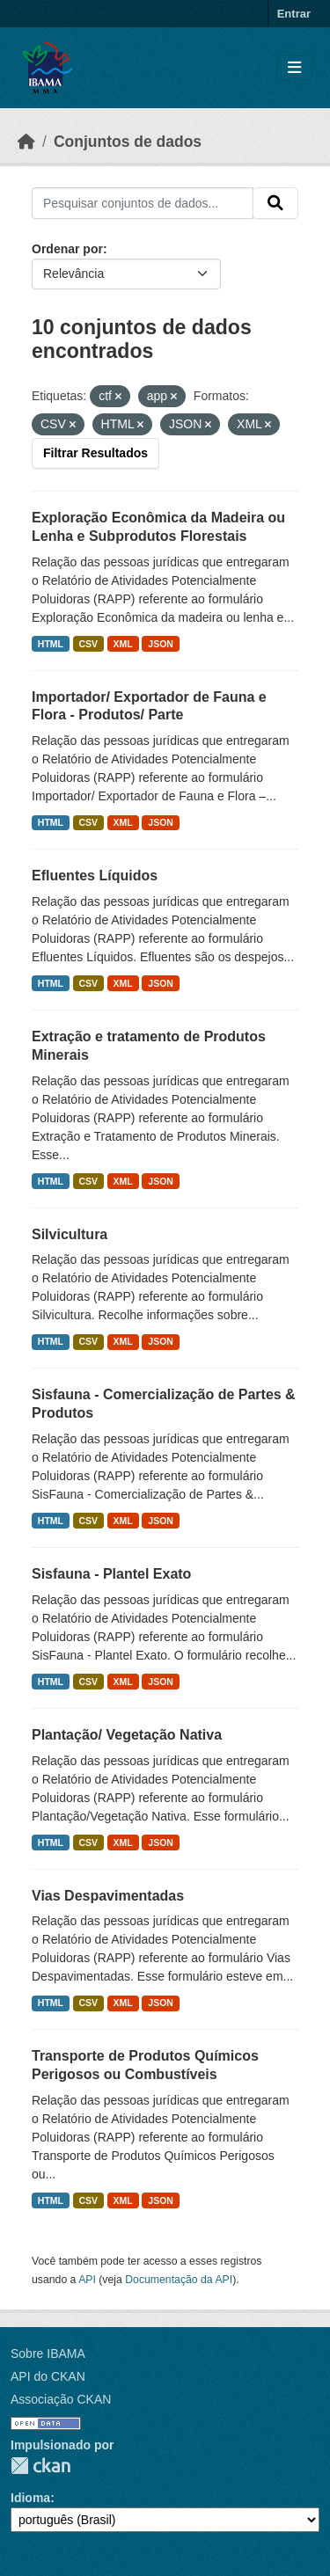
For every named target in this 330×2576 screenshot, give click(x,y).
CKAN (40, 2465)
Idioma (30, 2498)
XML (123, 644)
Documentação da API (178, 2279)
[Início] (26, 141)
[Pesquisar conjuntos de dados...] (142, 203)
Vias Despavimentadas (108, 1895)
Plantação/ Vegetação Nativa (127, 1734)
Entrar (294, 13)
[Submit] (275, 203)
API (87, 2279)
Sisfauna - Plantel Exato (111, 1573)
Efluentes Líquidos (95, 875)
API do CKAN (48, 2376)
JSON (160, 644)
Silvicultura (69, 1234)
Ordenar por (67, 249)
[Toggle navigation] (294, 68)
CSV (89, 644)
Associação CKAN (61, 2399)
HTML (50, 644)
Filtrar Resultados (95, 453)
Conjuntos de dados (128, 141)
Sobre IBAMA (48, 2353)
